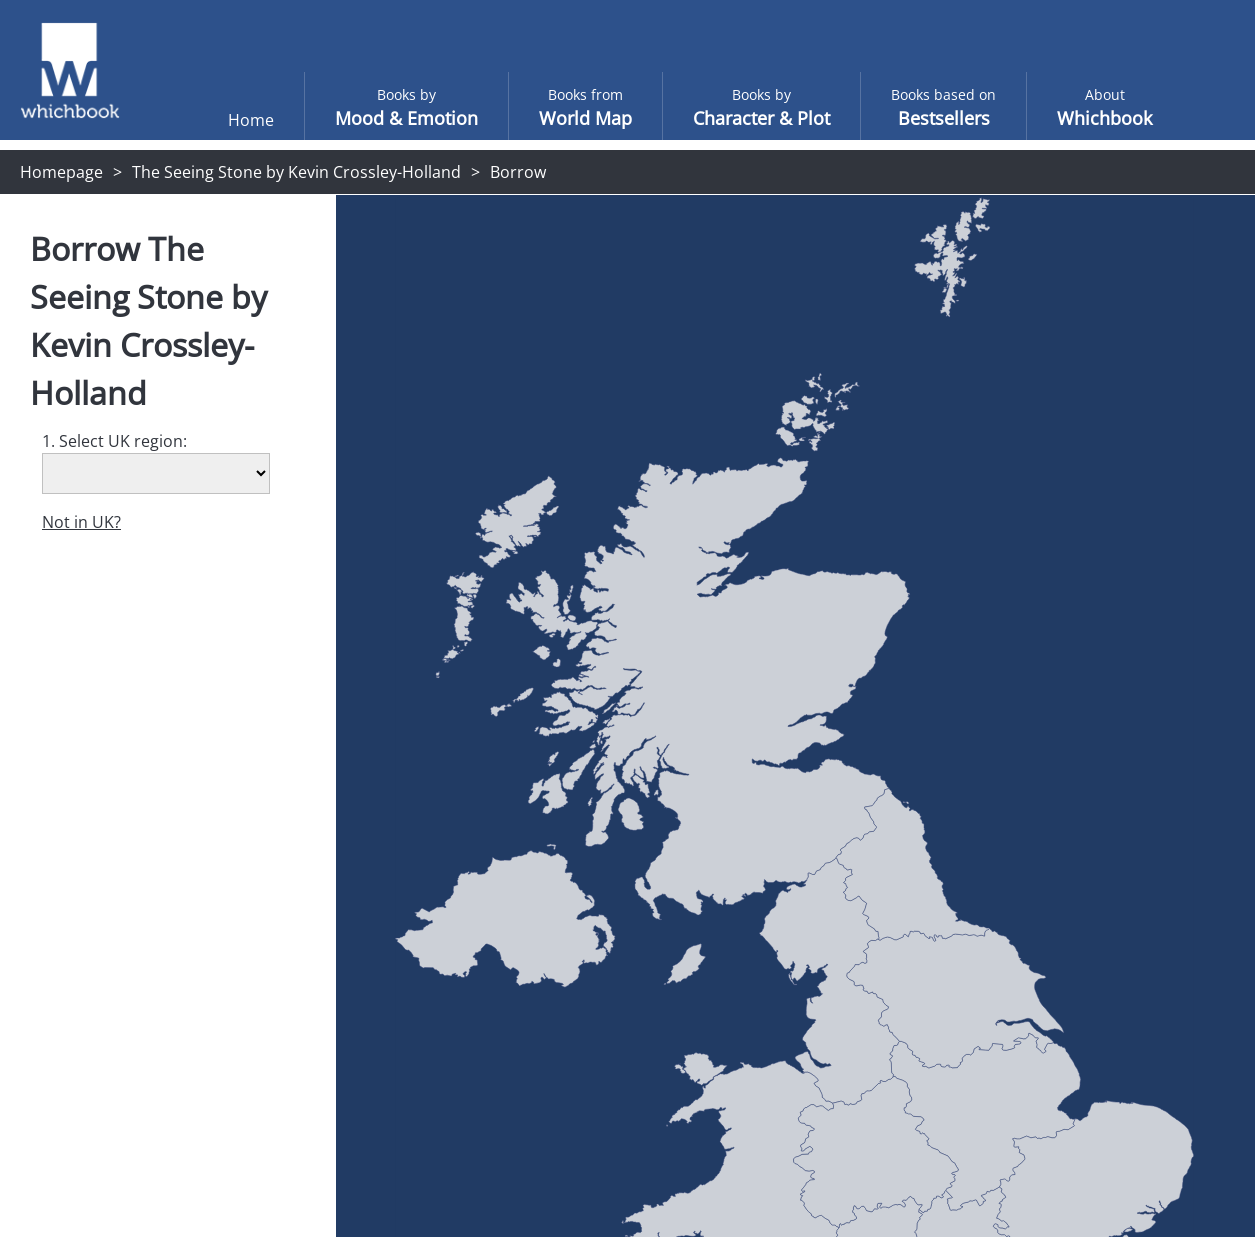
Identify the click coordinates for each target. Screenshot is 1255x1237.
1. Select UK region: (114, 441)
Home (211, 120)
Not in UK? (81, 522)
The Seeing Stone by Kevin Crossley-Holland (296, 172)
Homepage (61, 172)
